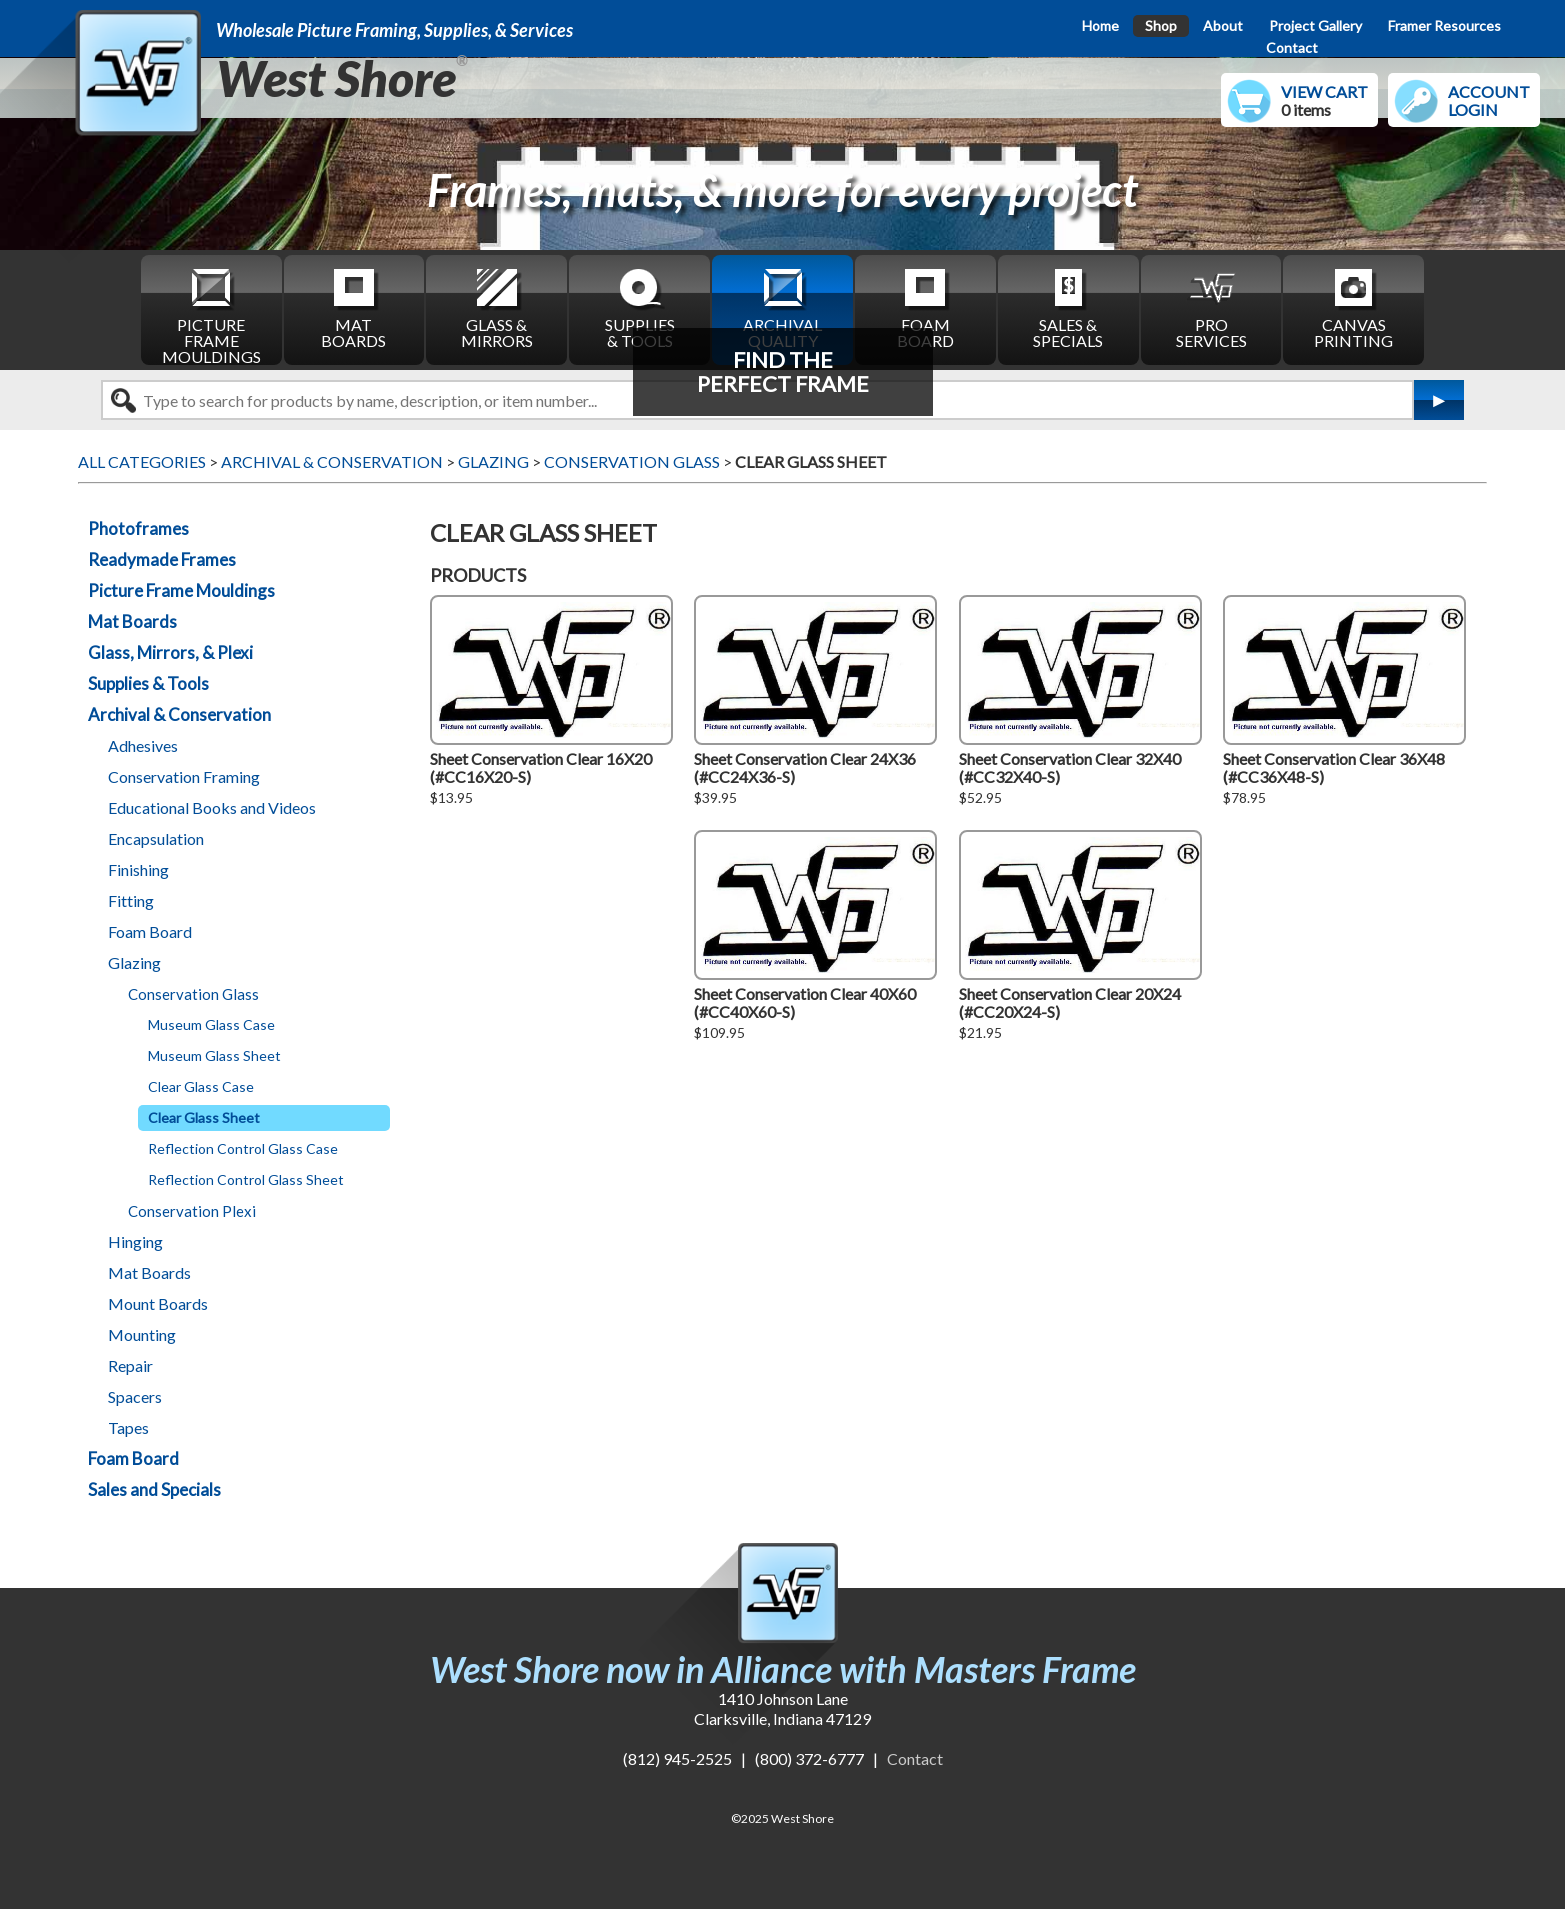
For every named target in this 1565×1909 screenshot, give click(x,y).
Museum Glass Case (211, 1024)
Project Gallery (1315, 25)
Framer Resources (1444, 25)
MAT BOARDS (353, 307)
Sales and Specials (154, 1489)
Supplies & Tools (148, 683)
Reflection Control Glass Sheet (246, 1179)
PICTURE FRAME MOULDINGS (211, 315)
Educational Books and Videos (212, 807)
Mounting (142, 1334)
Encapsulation (156, 838)
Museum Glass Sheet (214, 1055)
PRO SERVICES (1211, 307)
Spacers (135, 1396)
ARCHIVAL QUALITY (782, 307)
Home (1100, 25)
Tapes (128, 1427)
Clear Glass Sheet (204, 1117)
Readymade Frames (162, 559)
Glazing (134, 962)
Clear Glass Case (201, 1086)
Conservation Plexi (192, 1211)
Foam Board (150, 931)
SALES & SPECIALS (1068, 307)
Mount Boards (158, 1303)
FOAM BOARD (925, 307)
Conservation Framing (184, 776)
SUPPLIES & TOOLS (640, 307)
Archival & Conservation (179, 714)
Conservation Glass (193, 994)
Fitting (131, 900)
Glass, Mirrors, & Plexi (170, 652)
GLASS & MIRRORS (497, 307)
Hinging (135, 1241)
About (1223, 25)
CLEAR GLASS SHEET (811, 461)
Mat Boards (132, 621)
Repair (130, 1365)
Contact (1292, 47)
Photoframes (138, 528)
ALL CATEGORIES (142, 461)
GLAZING (493, 461)
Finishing (138, 869)
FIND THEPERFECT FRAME (783, 371)
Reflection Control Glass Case (243, 1148)
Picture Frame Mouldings (181, 590)
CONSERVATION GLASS (632, 461)
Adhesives (143, 745)
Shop (1161, 25)
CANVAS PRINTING (1353, 307)
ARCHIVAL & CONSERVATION (332, 461)
